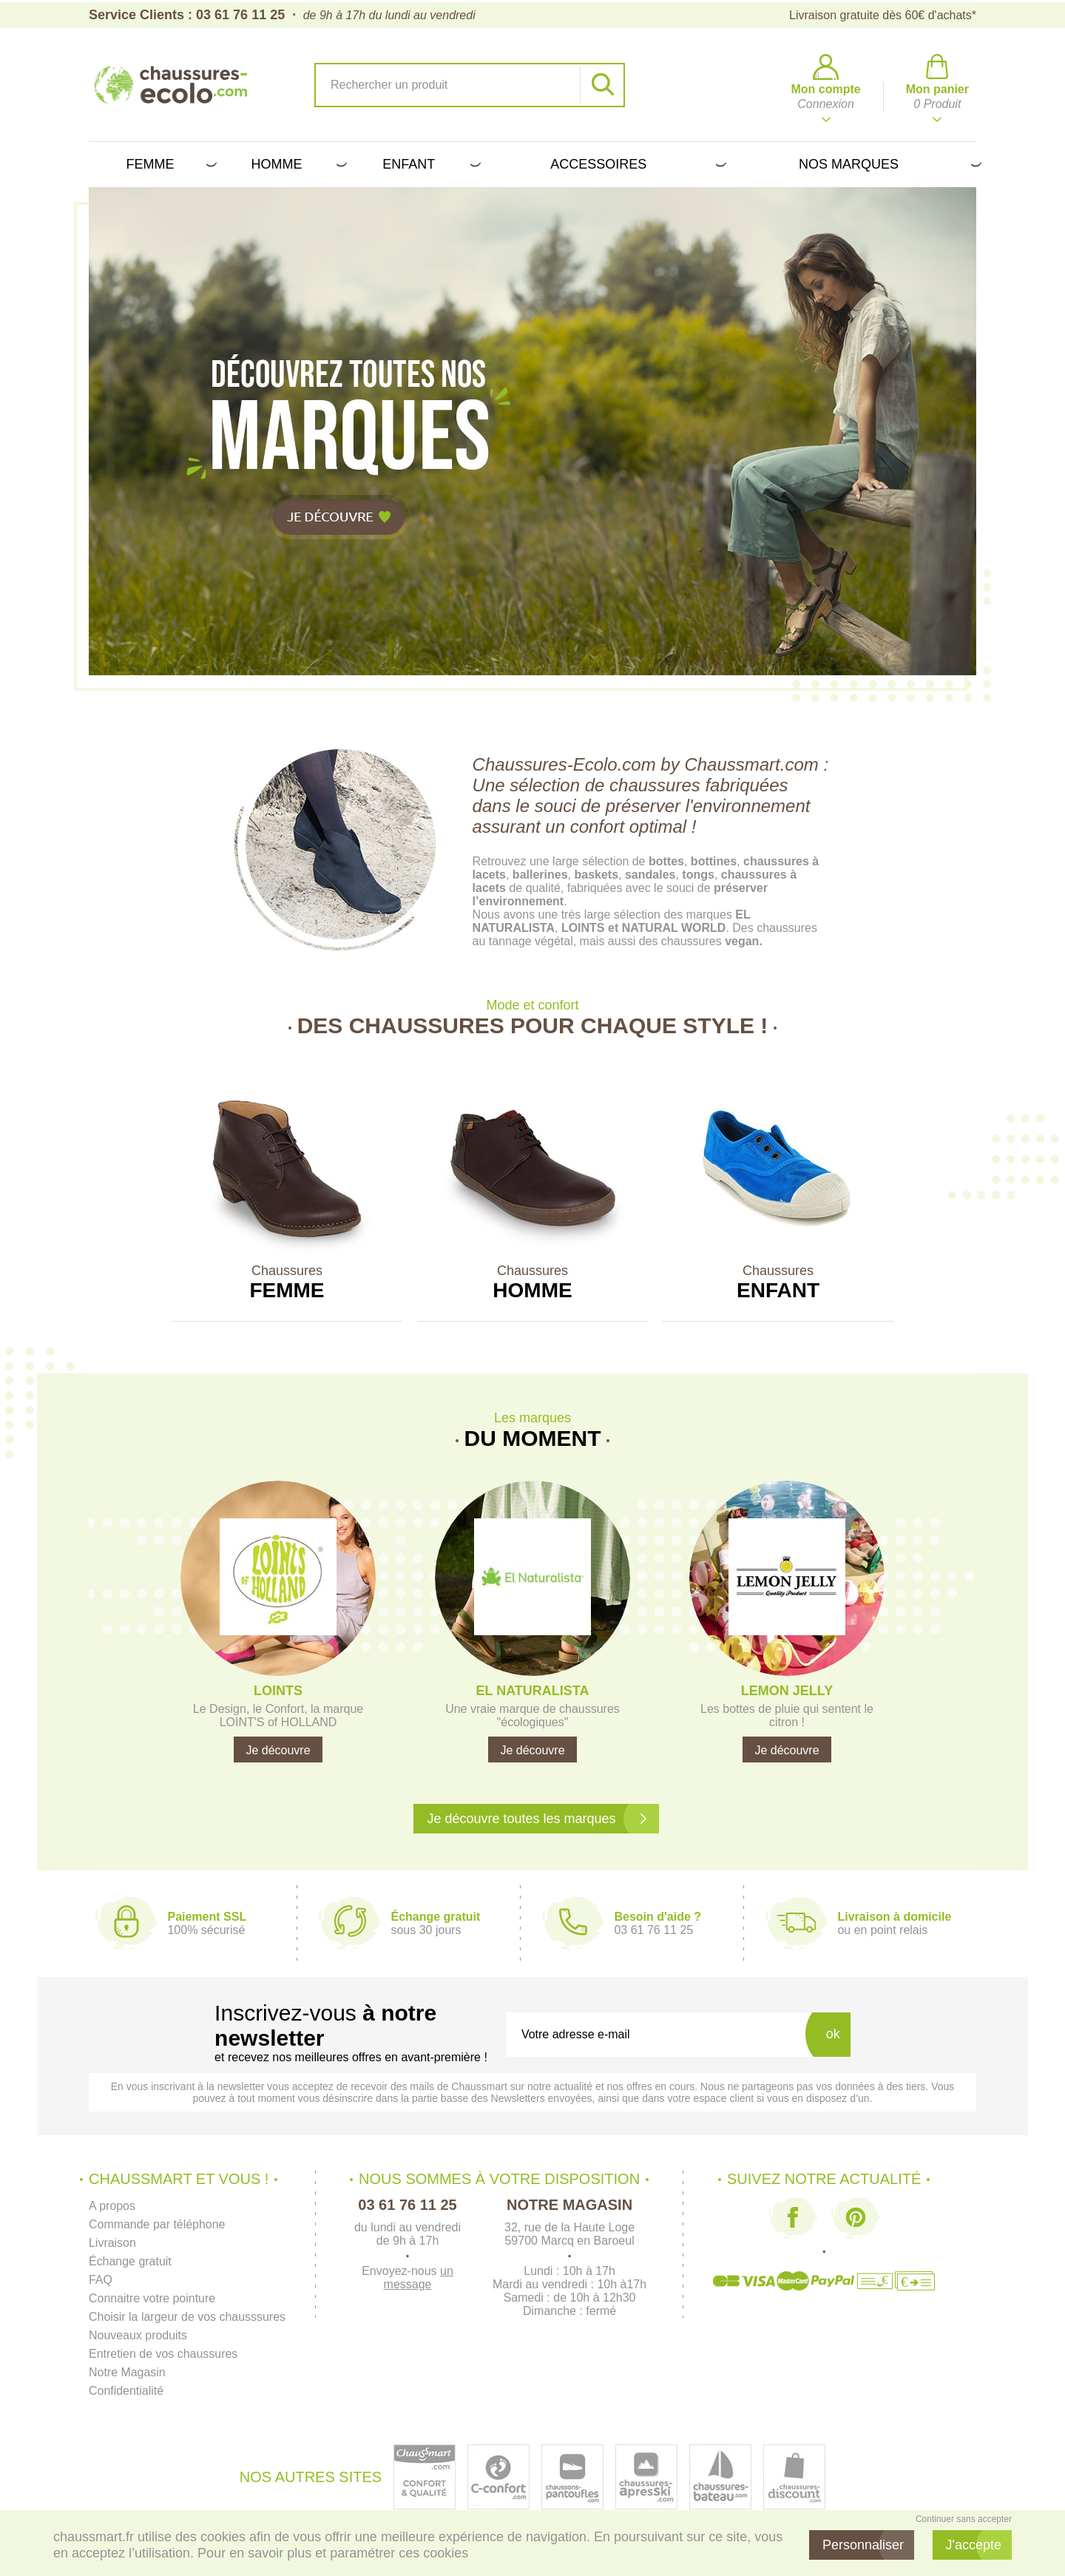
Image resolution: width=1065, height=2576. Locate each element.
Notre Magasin (127, 2372)
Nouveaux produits (138, 2335)
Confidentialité (126, 2390)
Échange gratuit (130, 2261)
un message (418, 2278)
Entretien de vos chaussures (163, 2353)
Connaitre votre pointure (152, 2298)
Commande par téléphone (157, 2224)
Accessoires (635, 164)
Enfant (429, 164)
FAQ (100, 2280)
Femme (168, 164)
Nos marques (887, 164)
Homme (296, 164)
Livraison (112, 2243)
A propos (112, 2206)
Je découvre (278, 1750)
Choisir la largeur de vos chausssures (187, 2316)
